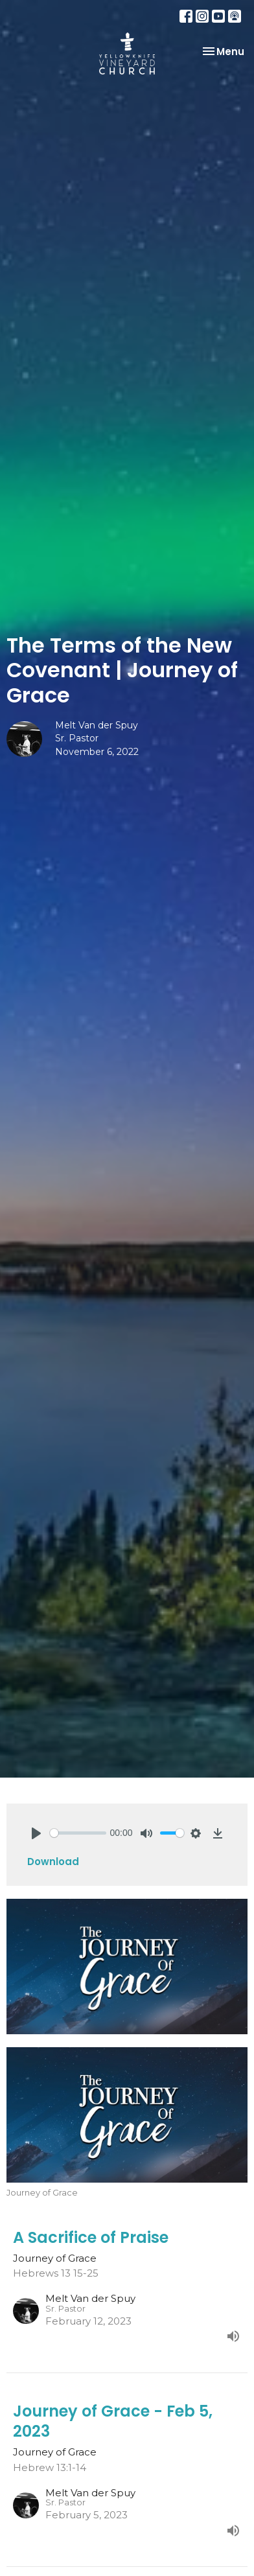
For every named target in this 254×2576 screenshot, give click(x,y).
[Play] (36, 1833)
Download (53, 1861)
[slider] (78, 1833)
